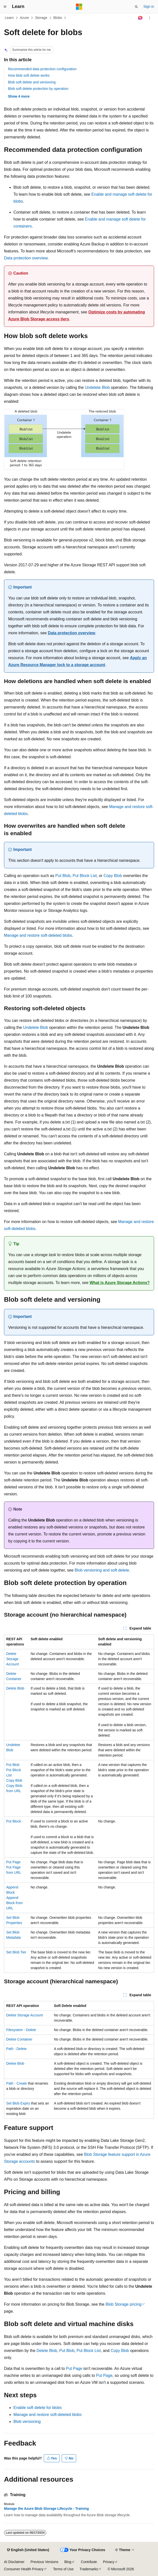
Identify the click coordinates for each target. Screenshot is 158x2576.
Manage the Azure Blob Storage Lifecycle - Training (46, 2509)
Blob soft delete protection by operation (38, 89)
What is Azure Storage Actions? (120, 1283)
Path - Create (16, 2083)
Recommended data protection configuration (42, 69)
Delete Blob (15, 1688)
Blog (67, 2562)
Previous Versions (44, 2562)
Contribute (89, 2562)
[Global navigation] (5, 6)
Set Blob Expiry (18, 2103)
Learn (9, 18)
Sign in (148, 6)
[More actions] (149, 18)
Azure (24, 18)
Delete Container (19, 2039)
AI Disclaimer (14, 2562)
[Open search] (136, 6)
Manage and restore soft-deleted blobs (38, 935)
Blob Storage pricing (123, 2304)
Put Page (13, 1862)
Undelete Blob (97, 387)
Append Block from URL (14, 1903)
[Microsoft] (79, 6)
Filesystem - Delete (21, 2030)
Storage (41, 18)
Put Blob (62, 876)
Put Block (13, 1821)
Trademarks (89, 2569)
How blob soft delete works (29, 75)
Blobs (57, 18)
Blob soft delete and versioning (31, 82)
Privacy (108, 2562)
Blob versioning (27, 2421)
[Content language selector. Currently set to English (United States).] (28, 2550)
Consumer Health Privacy (24, 2569)
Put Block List (85, 876)
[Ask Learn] (140, 18)
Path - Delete (16, 2049)
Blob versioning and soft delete (102, 1570)
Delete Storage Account (12, 1659)
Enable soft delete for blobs (37, 2407)
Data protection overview (26, 258)
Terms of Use (63, 2569)
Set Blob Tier (16, 1952)
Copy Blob (113, 876)
